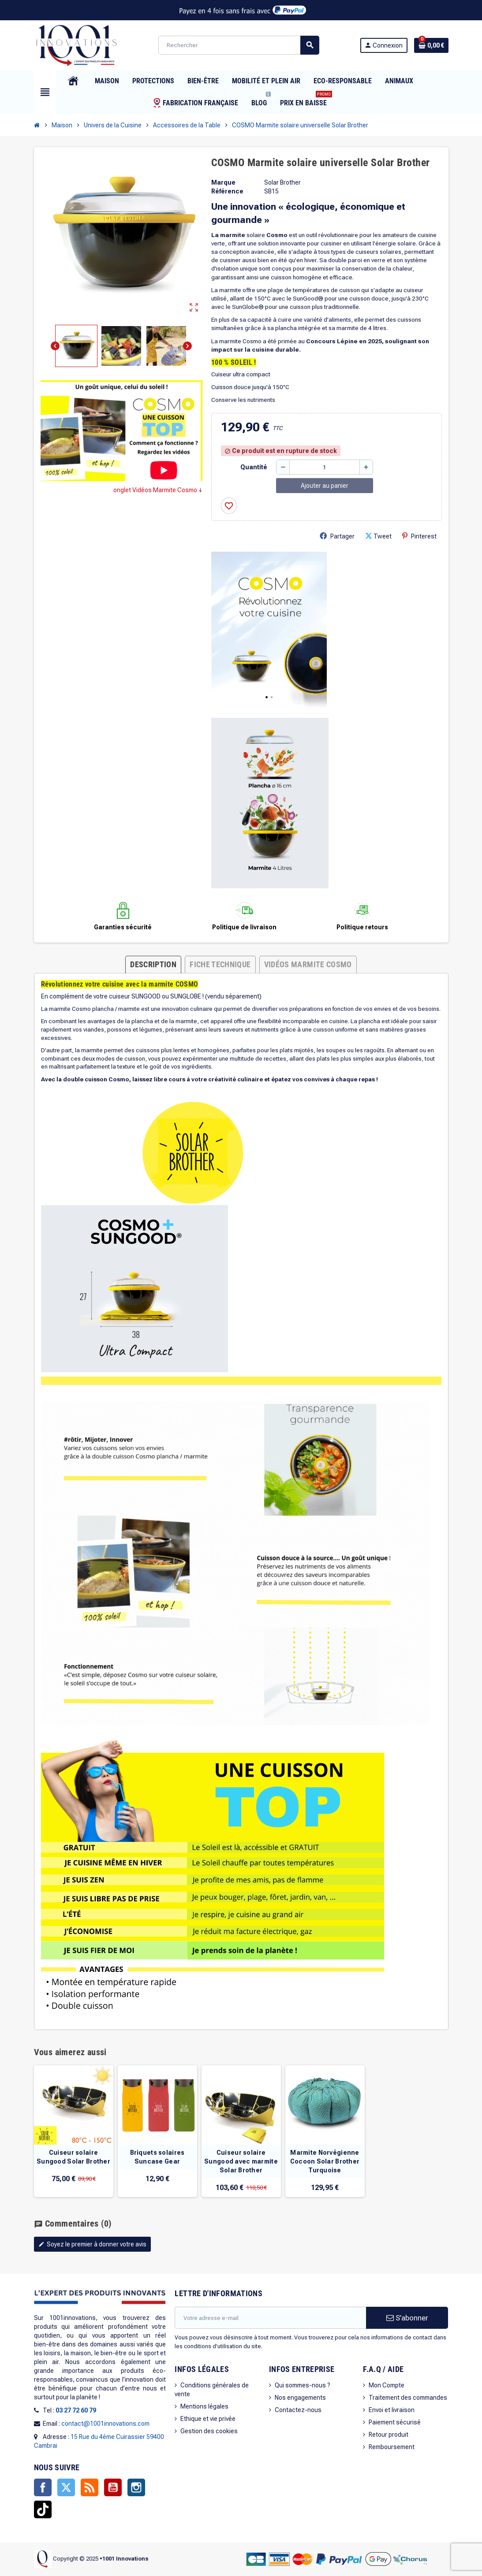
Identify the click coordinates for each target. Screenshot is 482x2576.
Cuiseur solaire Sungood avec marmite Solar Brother (241, 2161)
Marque (223, 182)
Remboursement (392, 2446)
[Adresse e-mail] (270, 2318)
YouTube (113, 2487)
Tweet (378, 536)
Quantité (253, 467)
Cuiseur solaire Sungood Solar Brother (73, 2157)
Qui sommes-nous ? (302, 2385)
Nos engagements (300, 2397)
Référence (227, 191)
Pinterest (419, 536)
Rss (89, 2487)
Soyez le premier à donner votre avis (92, 2244)
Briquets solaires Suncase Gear (157, 2157)
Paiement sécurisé (395, 2422)
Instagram (136, 2487)
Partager (337, 536)
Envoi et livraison (392, 2409)
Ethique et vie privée (207, 2418)
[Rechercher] (238, 45)
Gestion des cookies (209, 2431)
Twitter (66, 2487)
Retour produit (388, 2434)
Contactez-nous (298, 2409)
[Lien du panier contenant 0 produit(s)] (431, 45)
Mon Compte (386, 2385)
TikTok (43, 2509)
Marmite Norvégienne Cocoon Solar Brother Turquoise (325, 2161)
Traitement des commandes (408, 2397)
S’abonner (407, 2317)
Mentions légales (204, 2406)
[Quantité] (324, 467)
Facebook (43, 2487)
